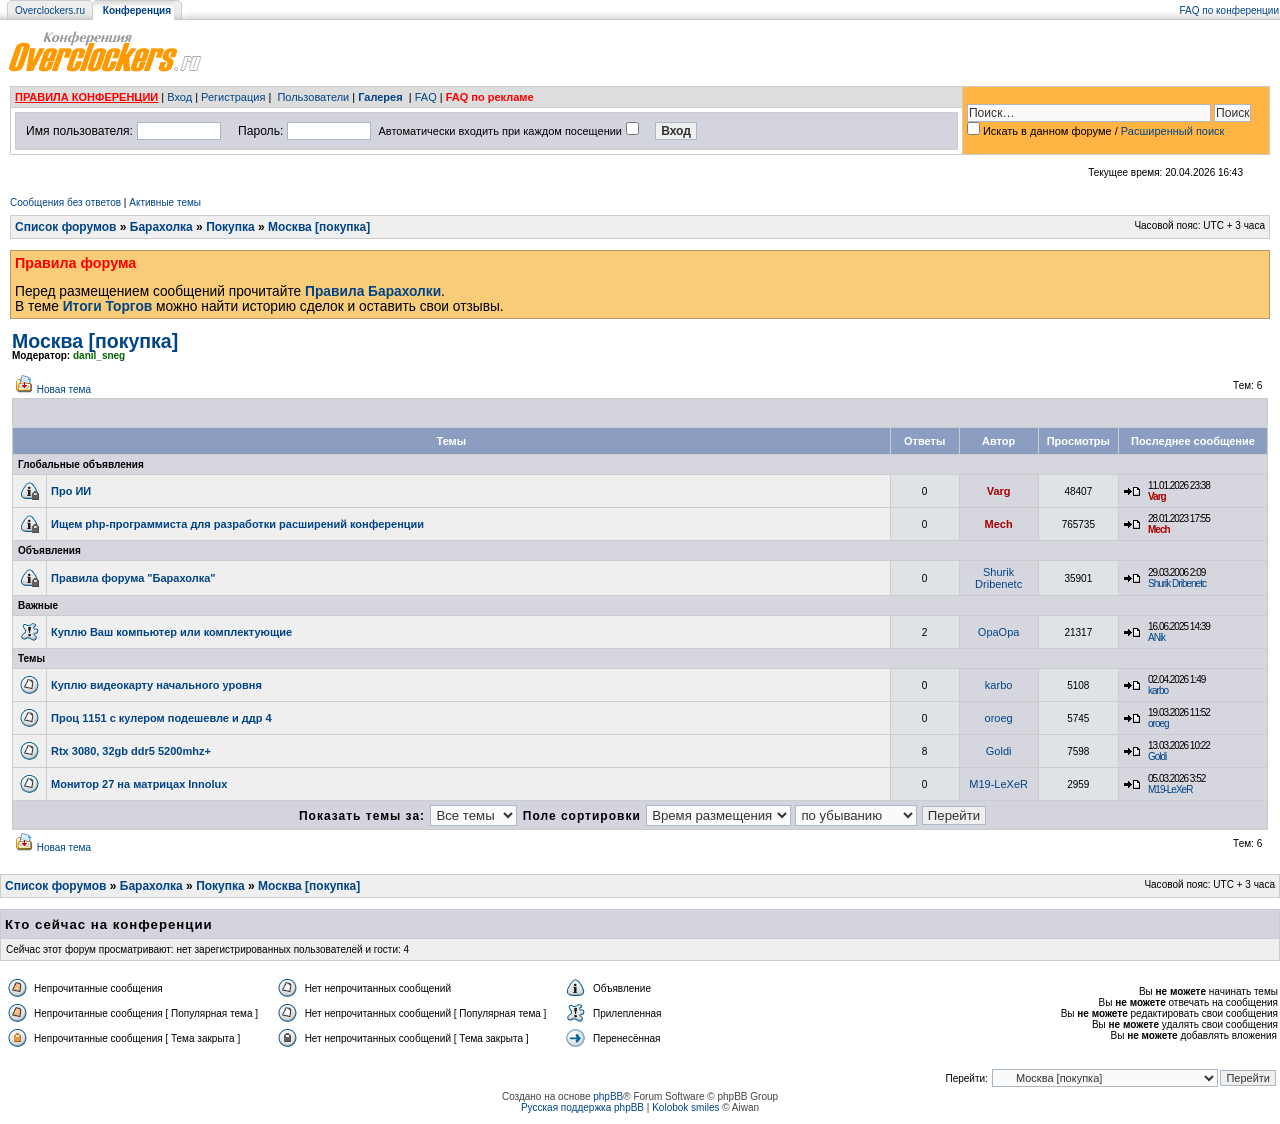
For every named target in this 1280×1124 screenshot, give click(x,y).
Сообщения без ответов (65, 202)
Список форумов (65, 227)
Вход (179, 97)
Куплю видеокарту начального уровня (156, 685)
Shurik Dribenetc (998, 578)
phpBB (608, 1096)
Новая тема (64, 389)
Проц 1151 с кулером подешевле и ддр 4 (161, 718)
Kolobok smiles (685, 1107)
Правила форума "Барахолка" (133, 578)
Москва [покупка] (319, 227)
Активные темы (165, 202)
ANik (1156, 637)
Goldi (999, 751)
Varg (999, 491)
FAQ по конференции (1229, 10)
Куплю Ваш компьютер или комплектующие (171, 632)
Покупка (230, 227)
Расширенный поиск (1173, 131)
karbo (999, 685)
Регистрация (233, 97)
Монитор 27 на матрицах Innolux (139, 784)
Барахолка (161, 227)
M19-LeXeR (998, 784)
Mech (999, 524)
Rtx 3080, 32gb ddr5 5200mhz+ (131, 751)
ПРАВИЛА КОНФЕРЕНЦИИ (86, 97)
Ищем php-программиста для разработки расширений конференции (237, 524)
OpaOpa (999, 632)
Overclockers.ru (50, 10)
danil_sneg (99, 355)
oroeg (999, 718)
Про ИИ (71, 491)
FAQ (426, 97)
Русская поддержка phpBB (582, 1107)
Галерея (380, 97)
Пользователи (313, 97)
